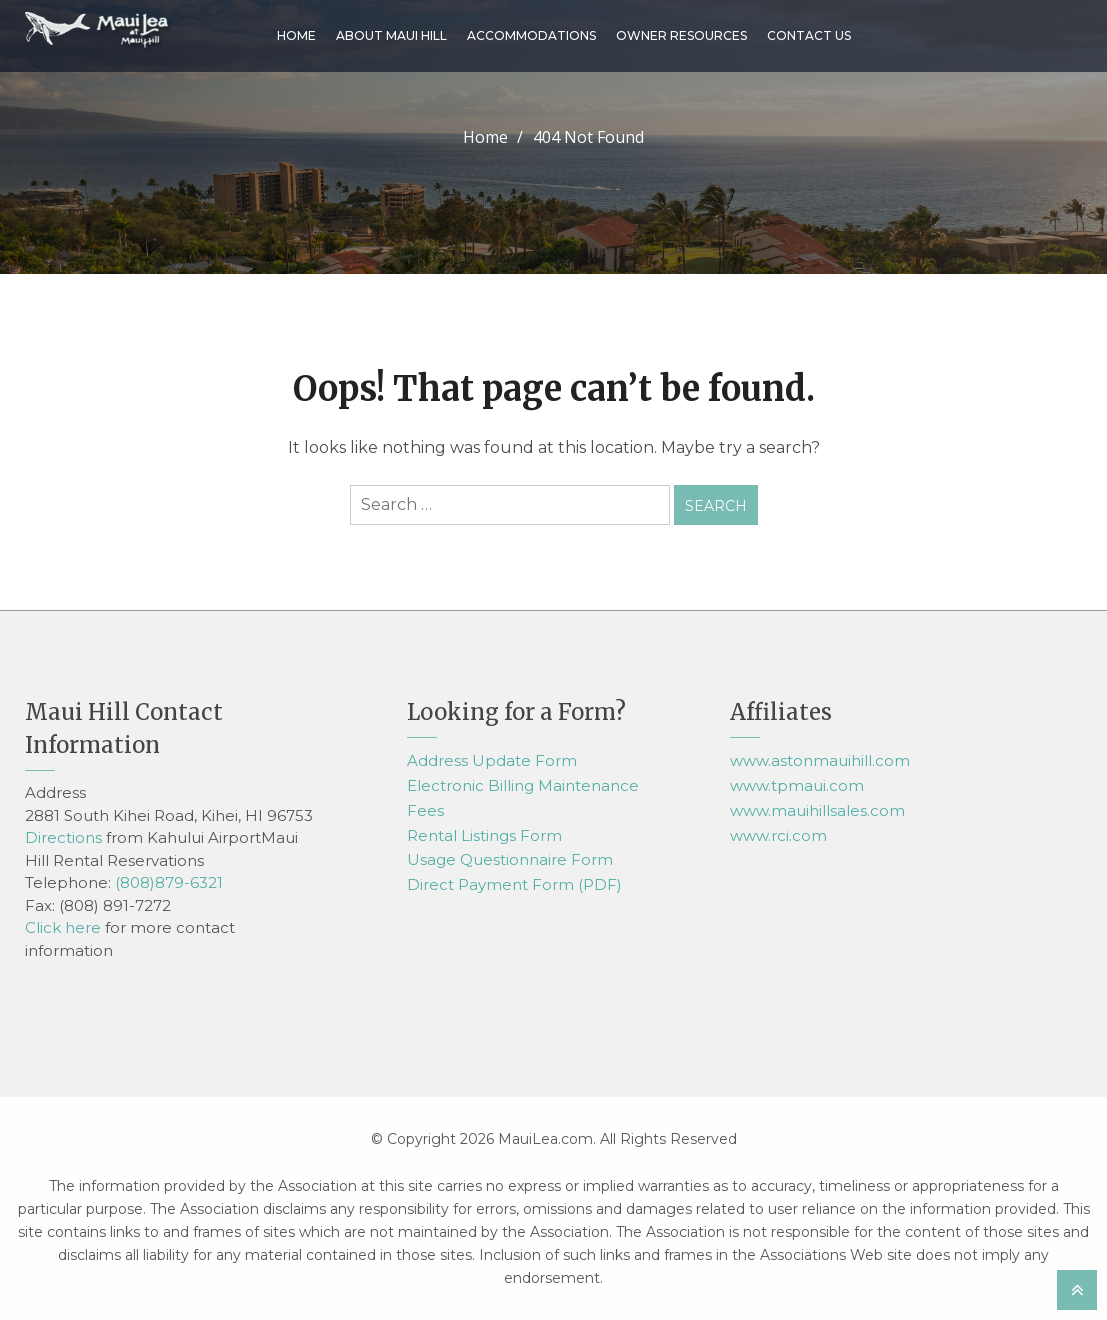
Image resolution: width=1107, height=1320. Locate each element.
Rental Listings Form (484, 835)
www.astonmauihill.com (820, 760)
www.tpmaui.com (797, 785)
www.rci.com (778, 835)
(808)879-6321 (169, 882)
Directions (63, 837)
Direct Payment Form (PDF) (514, 884)
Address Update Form (492, 760)
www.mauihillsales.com (817, 810)
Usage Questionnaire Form (510, 859)
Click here (63, 927)
